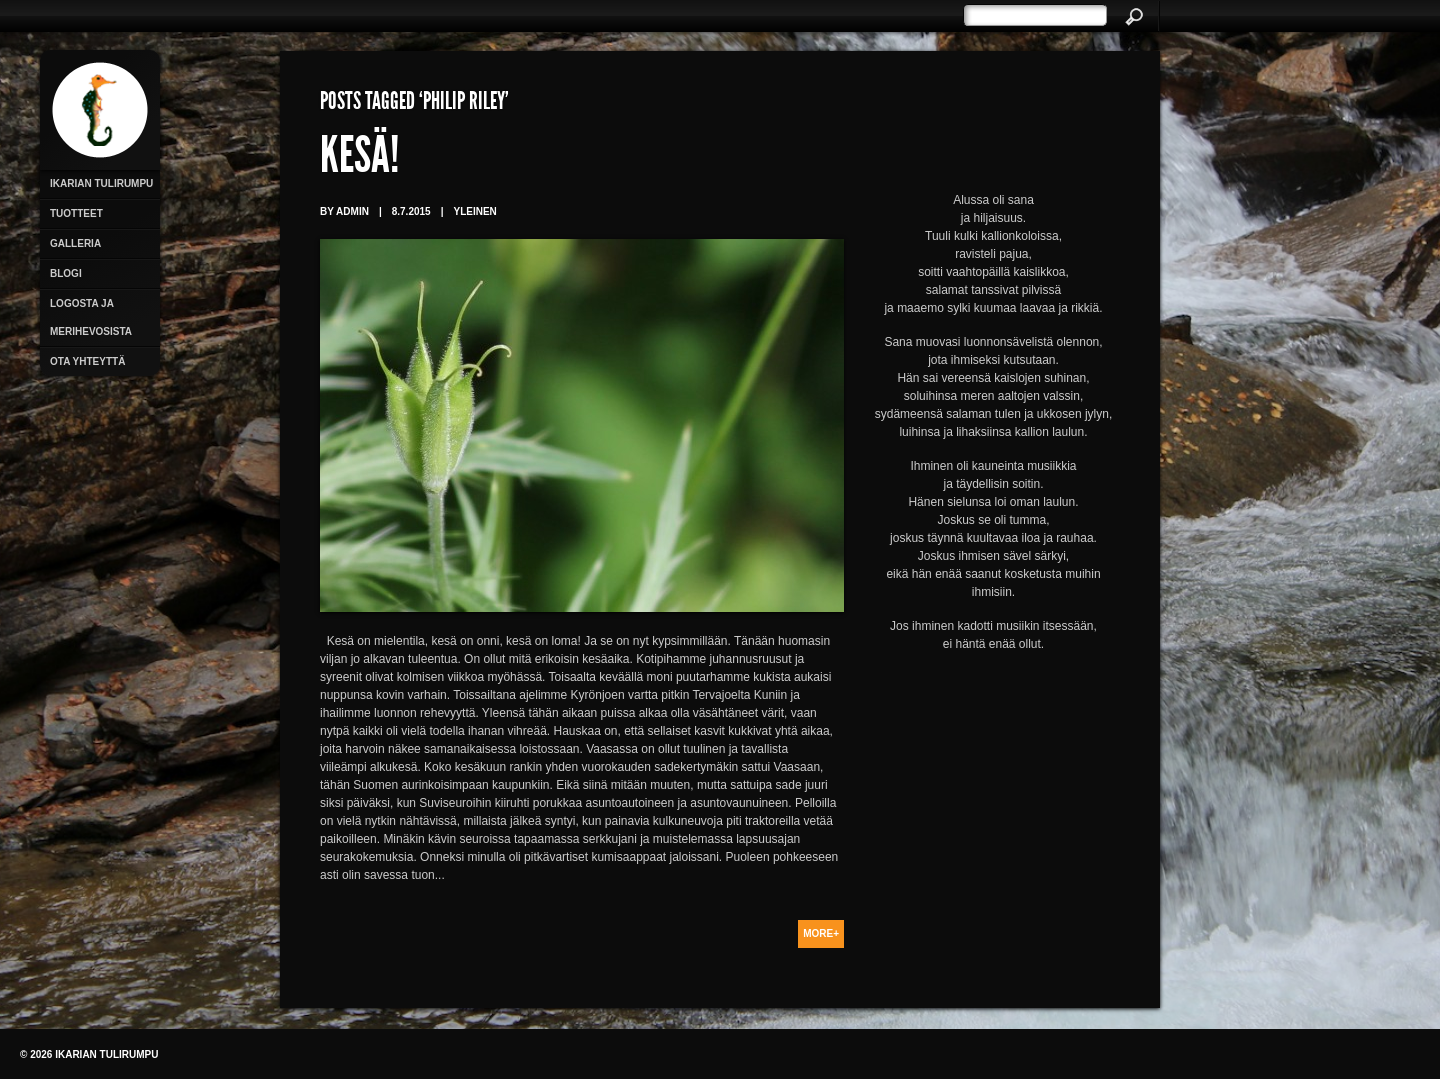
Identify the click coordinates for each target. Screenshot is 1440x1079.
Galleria (75, 243)
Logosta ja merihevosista (91, 317)
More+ (821, 933)
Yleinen (474, 211)
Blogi (66, 273)
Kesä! (359, 160)
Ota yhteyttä (87, 361)
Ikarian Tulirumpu (101, 183)
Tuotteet (76, 213)
